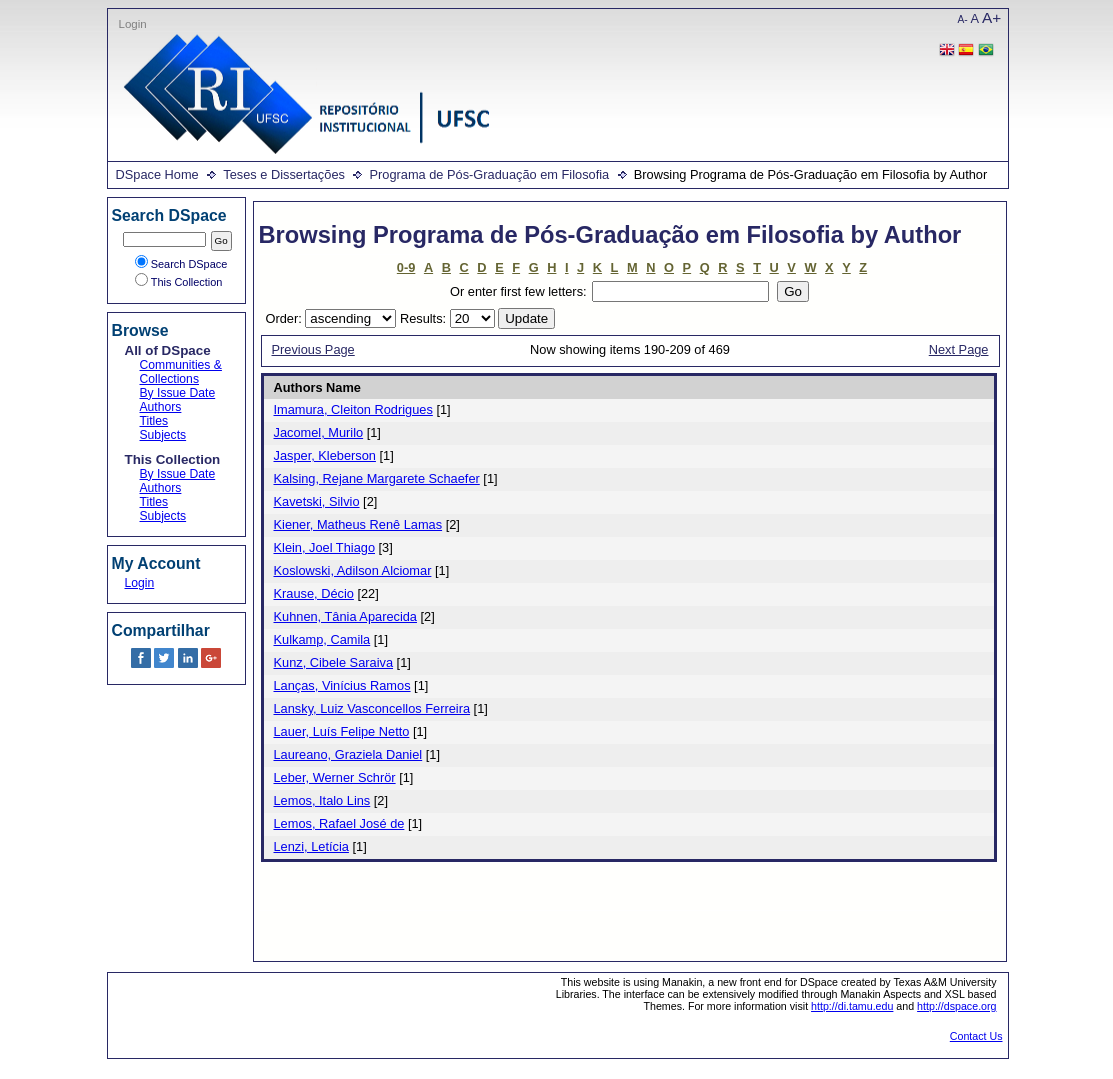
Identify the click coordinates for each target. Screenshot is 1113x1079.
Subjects (163, 435)
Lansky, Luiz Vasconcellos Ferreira (372, 708)
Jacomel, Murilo (319, 432)
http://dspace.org (956, 1006)
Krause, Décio (314, 593)
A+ (991, 17)
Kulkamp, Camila (322, 639)
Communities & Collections (181, 372)
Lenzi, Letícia (311, 846)
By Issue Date (178, 393)
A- (963, 19)
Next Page (959, 349)
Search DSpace (181, 264)
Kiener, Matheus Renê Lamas (358, 524)
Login (133, 24)
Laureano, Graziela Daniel (348, 754)
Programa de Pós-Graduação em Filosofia (489, 174)
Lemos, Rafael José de (339, 823)
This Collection (179, 282)
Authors (161, 407)
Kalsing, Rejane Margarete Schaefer (377, 478)
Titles (154, 421)
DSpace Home (157, 174)
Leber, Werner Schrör (335, 777)
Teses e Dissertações (284, 174)
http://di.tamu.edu (852, 1006)
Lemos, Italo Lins (322, 800)
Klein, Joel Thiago (325, 547)
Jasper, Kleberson (325, 455)
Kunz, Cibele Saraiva (334, 662)
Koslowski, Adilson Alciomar (353, 570)
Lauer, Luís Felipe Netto (342, 731)
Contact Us (976, 1036)
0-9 (406, 267)
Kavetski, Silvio (317, 501)
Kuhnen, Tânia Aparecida (345, 616)
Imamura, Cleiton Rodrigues (353, 409)
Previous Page (313, 349)
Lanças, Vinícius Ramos (342, 685)
